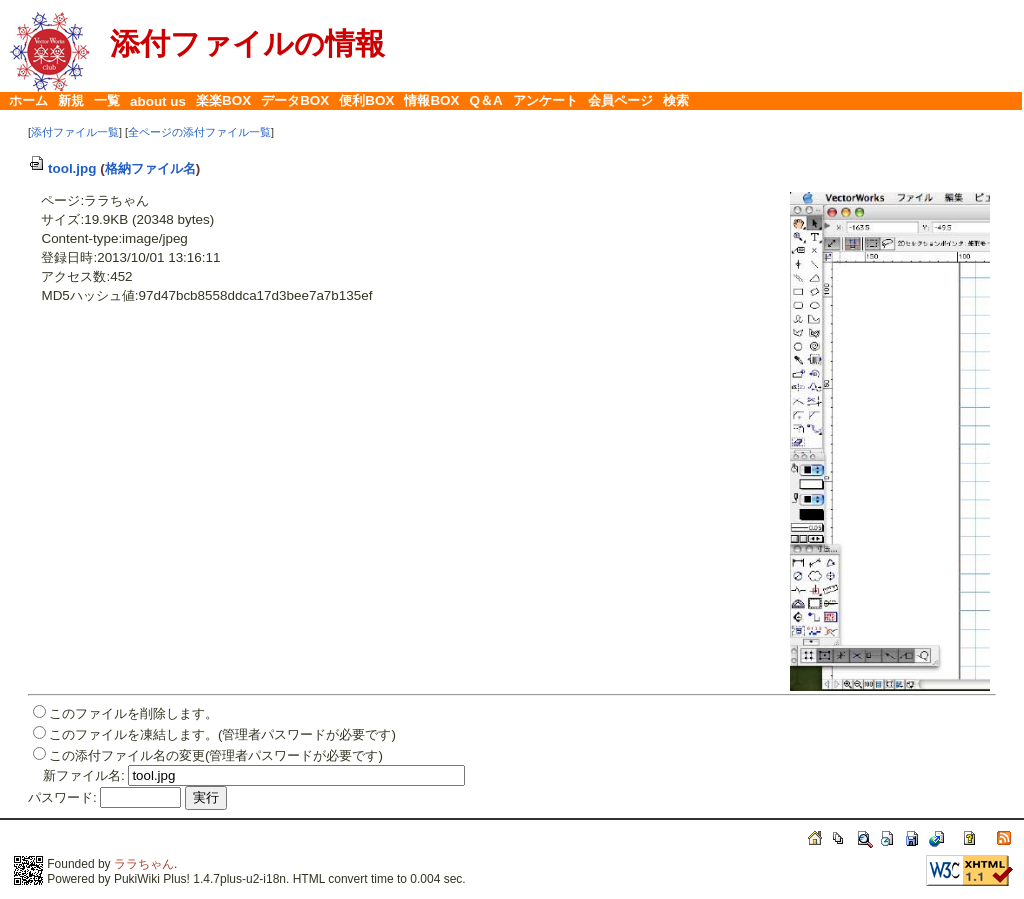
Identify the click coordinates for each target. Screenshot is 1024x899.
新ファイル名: (84, 775)
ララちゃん (144, 864)
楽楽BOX (223, 100)
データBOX (295, 100)
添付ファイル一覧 (75, 132)
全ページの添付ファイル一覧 (199, 132)
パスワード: (62, 797)
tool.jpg (62, 168)
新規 (71, 100)
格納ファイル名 (150, 168)
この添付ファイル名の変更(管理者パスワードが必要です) (216, 755)
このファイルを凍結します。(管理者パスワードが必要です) (222, 734)
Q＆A (486, 100)
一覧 (107, 100)
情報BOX (431, 100)
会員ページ (620, 100)
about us (158, 101)
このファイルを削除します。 (133, 713)
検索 (676, 100)
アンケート (545, 100)
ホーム (28, 100)
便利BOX (366, 100)
